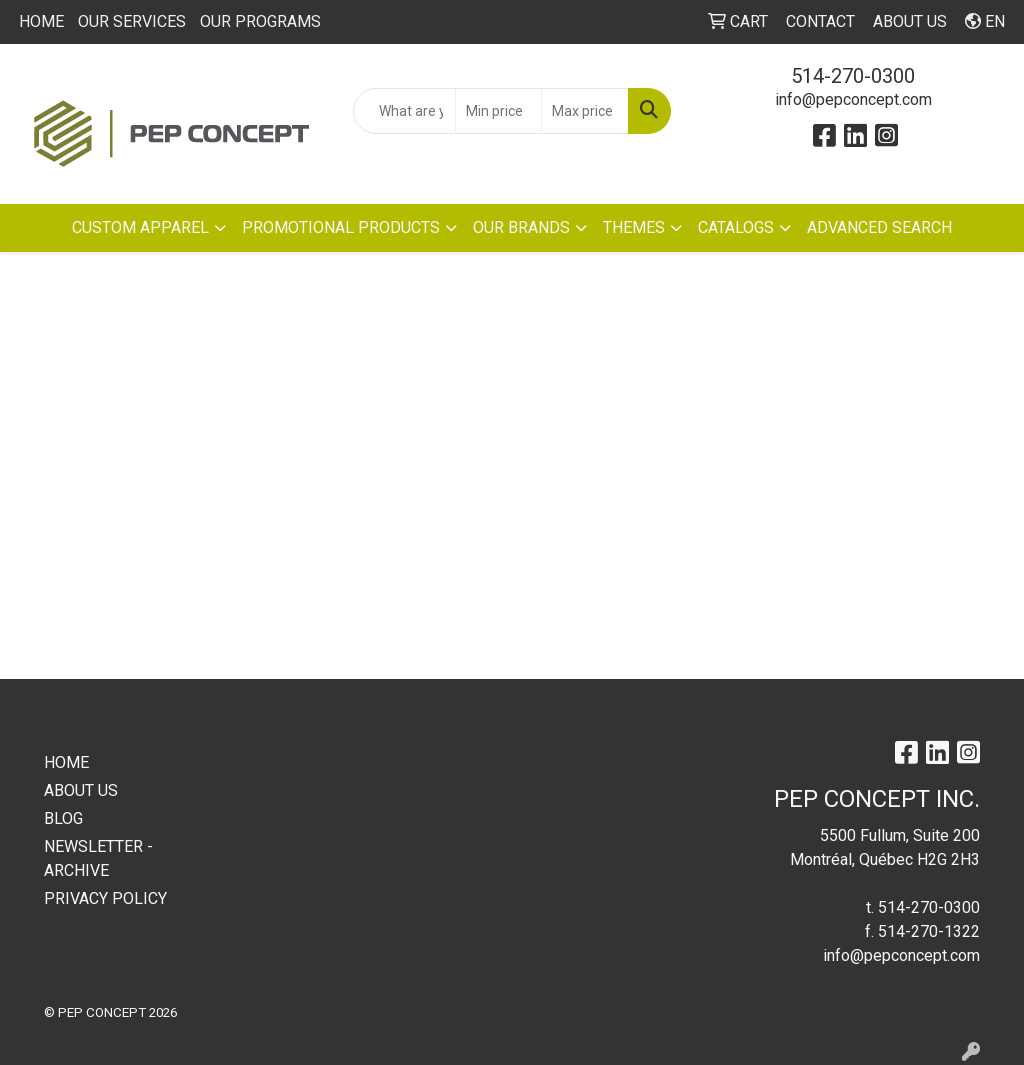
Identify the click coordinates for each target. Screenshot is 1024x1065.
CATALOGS (736, 227)
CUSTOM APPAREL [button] (140, 227)
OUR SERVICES (132, 21)
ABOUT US (81, 790)
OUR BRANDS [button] (521, 227)
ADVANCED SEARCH (879, 227)
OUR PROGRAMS (260, 21)
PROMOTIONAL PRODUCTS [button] (341, 227)
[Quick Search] (404, 111)
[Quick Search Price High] (584, 111)
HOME (41, 21)
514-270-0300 (853, 76)
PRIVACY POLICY (105, 898)
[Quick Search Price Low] (498, 111)
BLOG (63, 818)
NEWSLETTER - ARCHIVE (98, 858)
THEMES (634, 227)
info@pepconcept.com (853, 99)
